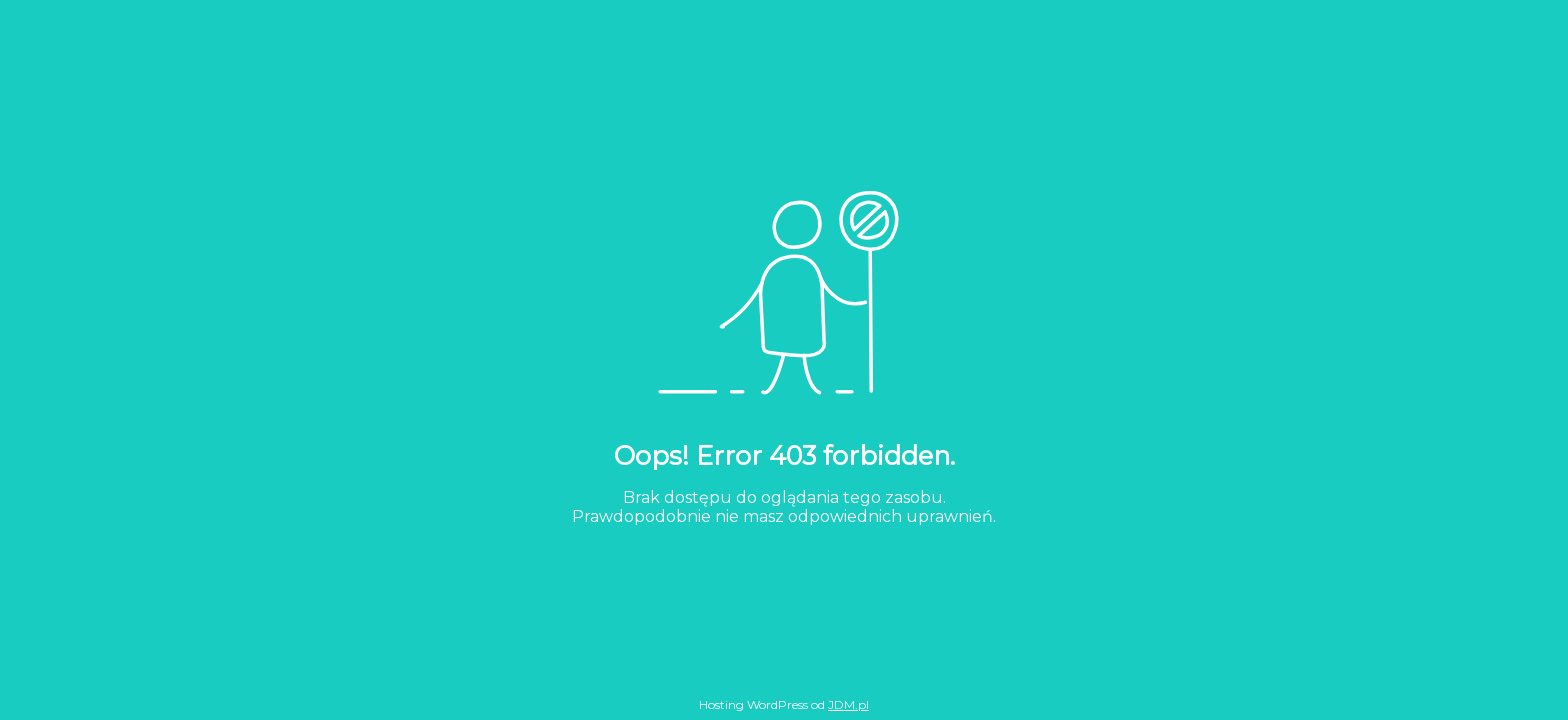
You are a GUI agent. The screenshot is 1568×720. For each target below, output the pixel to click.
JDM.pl (848, 704)
